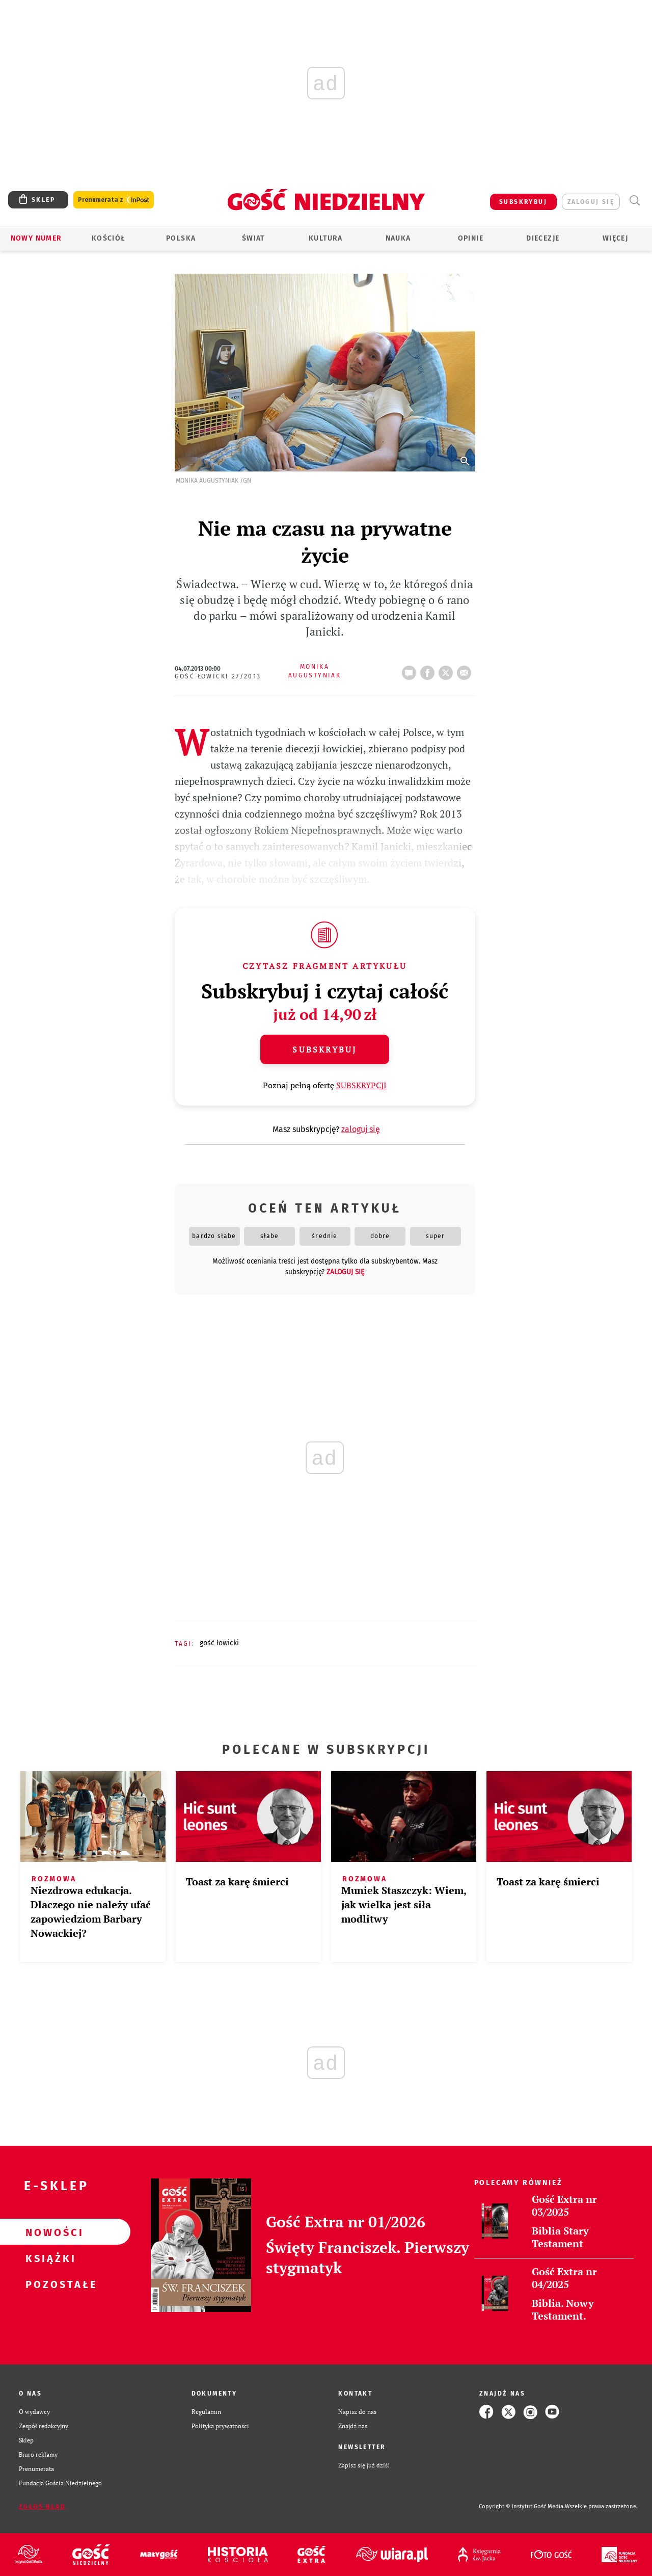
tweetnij (448, 670)
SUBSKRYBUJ (523, 201)
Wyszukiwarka (634, 200)
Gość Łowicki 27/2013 (218, 676)
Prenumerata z (113, 200)
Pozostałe (48, 2284)
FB (429, 670)
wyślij (466, 670)
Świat (253, 238)
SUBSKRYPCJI (361, 1085)
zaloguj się (590, 201)
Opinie (470, 238)
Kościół (109, 238)
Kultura (326, 238)
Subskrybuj (324, 1049)
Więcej (615, 238)
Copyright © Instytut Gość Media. (522, 2506)
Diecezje (542, 238)
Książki (48, 2258)
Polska (181, 238)
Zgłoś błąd (42, 2506)
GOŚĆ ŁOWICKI (219, 1643)
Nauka (398, 238)
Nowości (48, 2232)
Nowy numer (36, 238)
